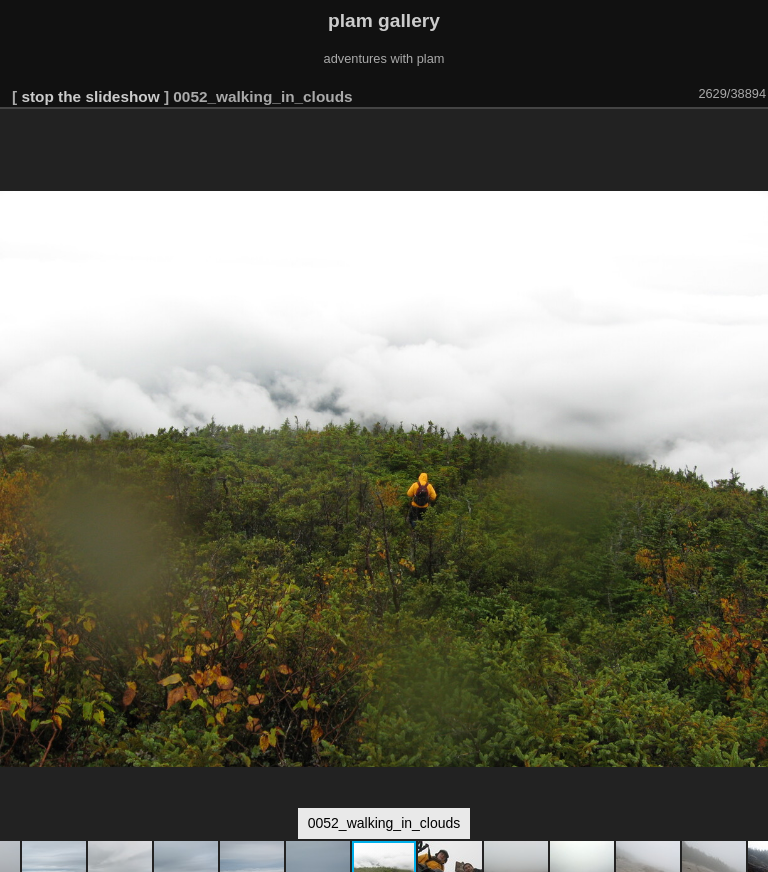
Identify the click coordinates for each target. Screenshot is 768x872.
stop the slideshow (90, 96)
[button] (750, 137)
